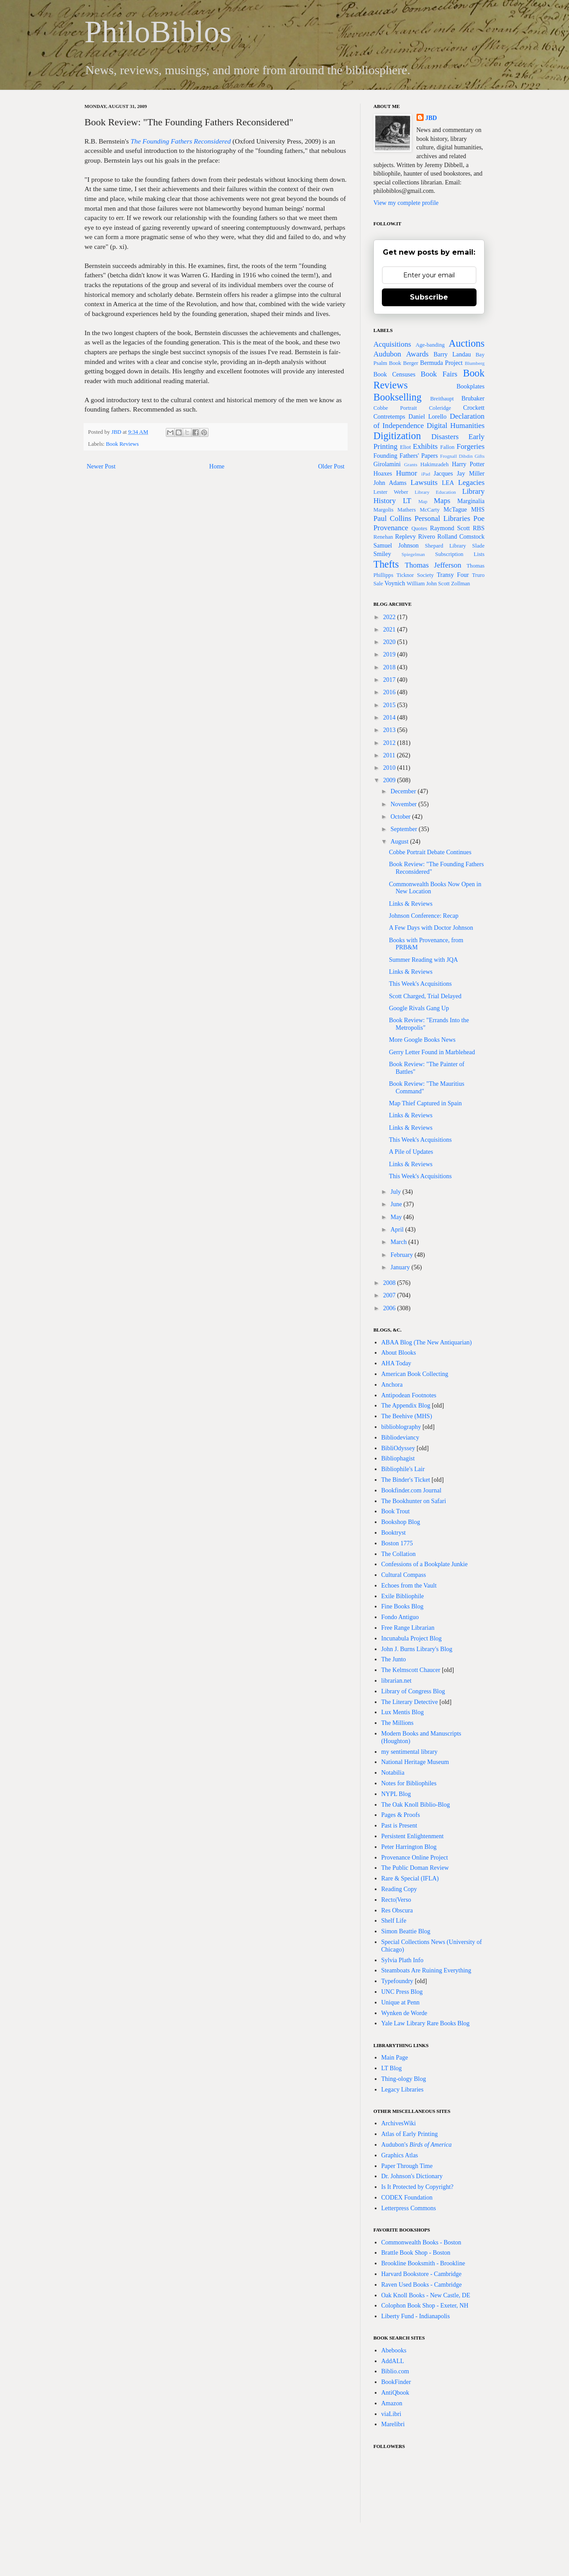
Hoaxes (382, 473)
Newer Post (101, 466)
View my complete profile (406, 203)
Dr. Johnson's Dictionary (412, 2176)
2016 (390, 692)
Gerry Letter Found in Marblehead (432, 1052)
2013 (390, 730)
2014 (390, 717)
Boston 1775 (397, 1543)
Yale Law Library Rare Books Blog (425, 2023)
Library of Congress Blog (413, 1691)
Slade (478, 546)
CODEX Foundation (407, 2197)
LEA (448, 483)
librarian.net (396, 1680)
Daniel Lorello (428, 416)
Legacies (471, 482)
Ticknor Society (415, 575)
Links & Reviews (411, 903)
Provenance (390, 528)
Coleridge (440, 408)
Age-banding (430, 345)
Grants (410, 464)
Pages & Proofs (400, 1815)
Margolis (383, 510)
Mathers (406, 510)
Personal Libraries (442, 518)
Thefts (386, 564)
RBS (479, 528)
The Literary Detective (409, 1702)
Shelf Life (393, 1920)
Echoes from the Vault (409, 1585)
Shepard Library (445, 546)
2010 (390, 767)
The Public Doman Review (415, 1867)
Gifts (480, 456)
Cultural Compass (403, 1575)
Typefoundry (397, 1981)
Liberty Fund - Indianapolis (415, 2316)
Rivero (426, 536)
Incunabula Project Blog (411, 1638)
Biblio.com (395, 2371)
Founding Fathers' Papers (405, 455)
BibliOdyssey (398, 1448)
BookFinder (396, 2382)
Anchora (392, 1384)
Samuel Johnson (396, 545)
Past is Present (399, 1825)
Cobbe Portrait (395, 408)
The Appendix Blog (405, 1405)
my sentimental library (409, 1751)
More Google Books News (422, 1039)
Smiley (382, 554)
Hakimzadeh (435, 464)
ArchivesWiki (398, 2123)
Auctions (467, 343)
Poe (479, 518)
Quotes (419, 528)
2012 (390, 743)
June (396, 1204)
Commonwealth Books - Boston (421, 2242)
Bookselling (397, 397)
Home (216, 466)
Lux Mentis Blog (402, 1712)
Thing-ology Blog (403, 2079)
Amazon (391, 2403)
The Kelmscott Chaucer (411, 1670)
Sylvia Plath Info (402, 1960)
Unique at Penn (400, 2002)
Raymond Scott (450, 528)
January (400, 1267)
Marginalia (471, 501)
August (400, 841)
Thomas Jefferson (433, 565)
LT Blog (391, 2068)
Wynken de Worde (404, 2013)
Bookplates (471, 386)
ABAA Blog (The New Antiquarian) (426, 1342)
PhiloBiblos (158, 32)
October (401, 816)
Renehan (383, 537)
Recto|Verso (396, 1899)
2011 (390, 755)
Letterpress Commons (408, 2208)
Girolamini (387, 464)
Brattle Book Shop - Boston (416, 2252)
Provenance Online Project (414, 1857)
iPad (425, 473)
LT (407, 500)
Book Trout (395, 1511)
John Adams (389, 483)
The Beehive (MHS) (406, 1416)
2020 (390, 642)
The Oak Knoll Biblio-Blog (415, 1804)
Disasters (445, 436)
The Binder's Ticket (405, 1479)
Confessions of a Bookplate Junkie (424, 1564)
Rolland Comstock (461, 536)
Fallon (447, 447)
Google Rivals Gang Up (419, 1008)
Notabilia (393, 1772)
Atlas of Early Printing (409, 2134)
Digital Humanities (456, 425)
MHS (478, 509)
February (402, 1255)
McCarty (430, 510)
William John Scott (428, 583)
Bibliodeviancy (400, 1437)
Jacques (443, 473)
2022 (390, 617)
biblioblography (401, 1427)
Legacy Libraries (402, 2089)
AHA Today (396, 1363)
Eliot (405, 447)
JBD (117, 432)
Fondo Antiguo (400, 1617)
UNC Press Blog (402, 1991)
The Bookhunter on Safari (413, 1501)
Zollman (460, 583)
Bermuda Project (441, 363)
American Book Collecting (415, 1374)
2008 (390, 1283)
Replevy (405, 536)
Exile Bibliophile (402, 1596)
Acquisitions (392, 344)
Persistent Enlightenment (412, 1836)
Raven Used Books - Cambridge (421, 2284)
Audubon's (416, 2144)
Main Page (394, 2057)
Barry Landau (452, 354)
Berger (410, 363)
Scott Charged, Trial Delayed (425, 996)
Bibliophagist (398, 1458)
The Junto (393, 1659)
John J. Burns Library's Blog (417, 1649)
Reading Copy (399, 1889)
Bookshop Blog (401, 1522)
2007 (390, 1295)
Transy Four (453, 575)
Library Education (435, 492)
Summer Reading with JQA (423, 959)
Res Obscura (397, 1910)
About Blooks (398, 1352)
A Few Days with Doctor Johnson (431, 927)
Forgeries (471, 446)
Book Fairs (439, 374)
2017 (390, 679)
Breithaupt (442, 399)
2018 (390, 667)
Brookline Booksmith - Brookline (423, 2263)
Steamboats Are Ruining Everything (426, 1970)
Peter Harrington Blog (409, 1847)
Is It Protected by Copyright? (417, 2187)
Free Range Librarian (408, 1627)
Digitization (397, 435)
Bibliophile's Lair (403, 1469)
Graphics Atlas (399, 2155)
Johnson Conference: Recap (423, 915)
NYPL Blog (396, 1794)
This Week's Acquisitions (420, 983)
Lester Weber (390, 492)
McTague (455, 509)
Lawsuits (424, 482)
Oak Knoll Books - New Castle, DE (425, 2295)
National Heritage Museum (415, 1762)
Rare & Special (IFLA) (410, 1878)
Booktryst (393, 1532)
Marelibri (393, 2424)
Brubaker (473, 398)
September (404, 829)
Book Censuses (394, 374)
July (396, 1191)
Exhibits (425, 446)
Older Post (331, 466)
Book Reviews (122, 444)
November (404, 804)
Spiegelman (413, 554)
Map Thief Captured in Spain (425, 1103)
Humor (406, 473)
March (399, 1242)
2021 (390, 629)
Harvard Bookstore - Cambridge (421, 2274)
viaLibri (391, 2414)
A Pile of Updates (411, 1151)
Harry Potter (468, 464)
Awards (417, 354)
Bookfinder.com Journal (411, 1490)
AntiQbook (395, 2392)
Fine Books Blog (402, 1606)
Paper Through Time (407, 2166)
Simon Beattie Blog (405, 1931)
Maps (442, 500)
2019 (390, 654)
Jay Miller (471, 473)
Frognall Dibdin (456, 456)
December (403, 791)
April (397, 1229)
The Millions (397, 1723)
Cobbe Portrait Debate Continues (430, 852)
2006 (390, 1308)
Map (423, 501)
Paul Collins (392, 518)
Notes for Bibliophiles (409, 1783)
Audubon (387, 354)
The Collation (398, 1554)
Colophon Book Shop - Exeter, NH (425, 2305)
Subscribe (429, 297)
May (396, 1217)
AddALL (392, 2361)
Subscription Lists (460, 554)
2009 (390, 780)
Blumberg (475, 363)
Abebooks (394, 2350)
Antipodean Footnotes (409, 1395)
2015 (390, 705)
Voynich (395, 583)
